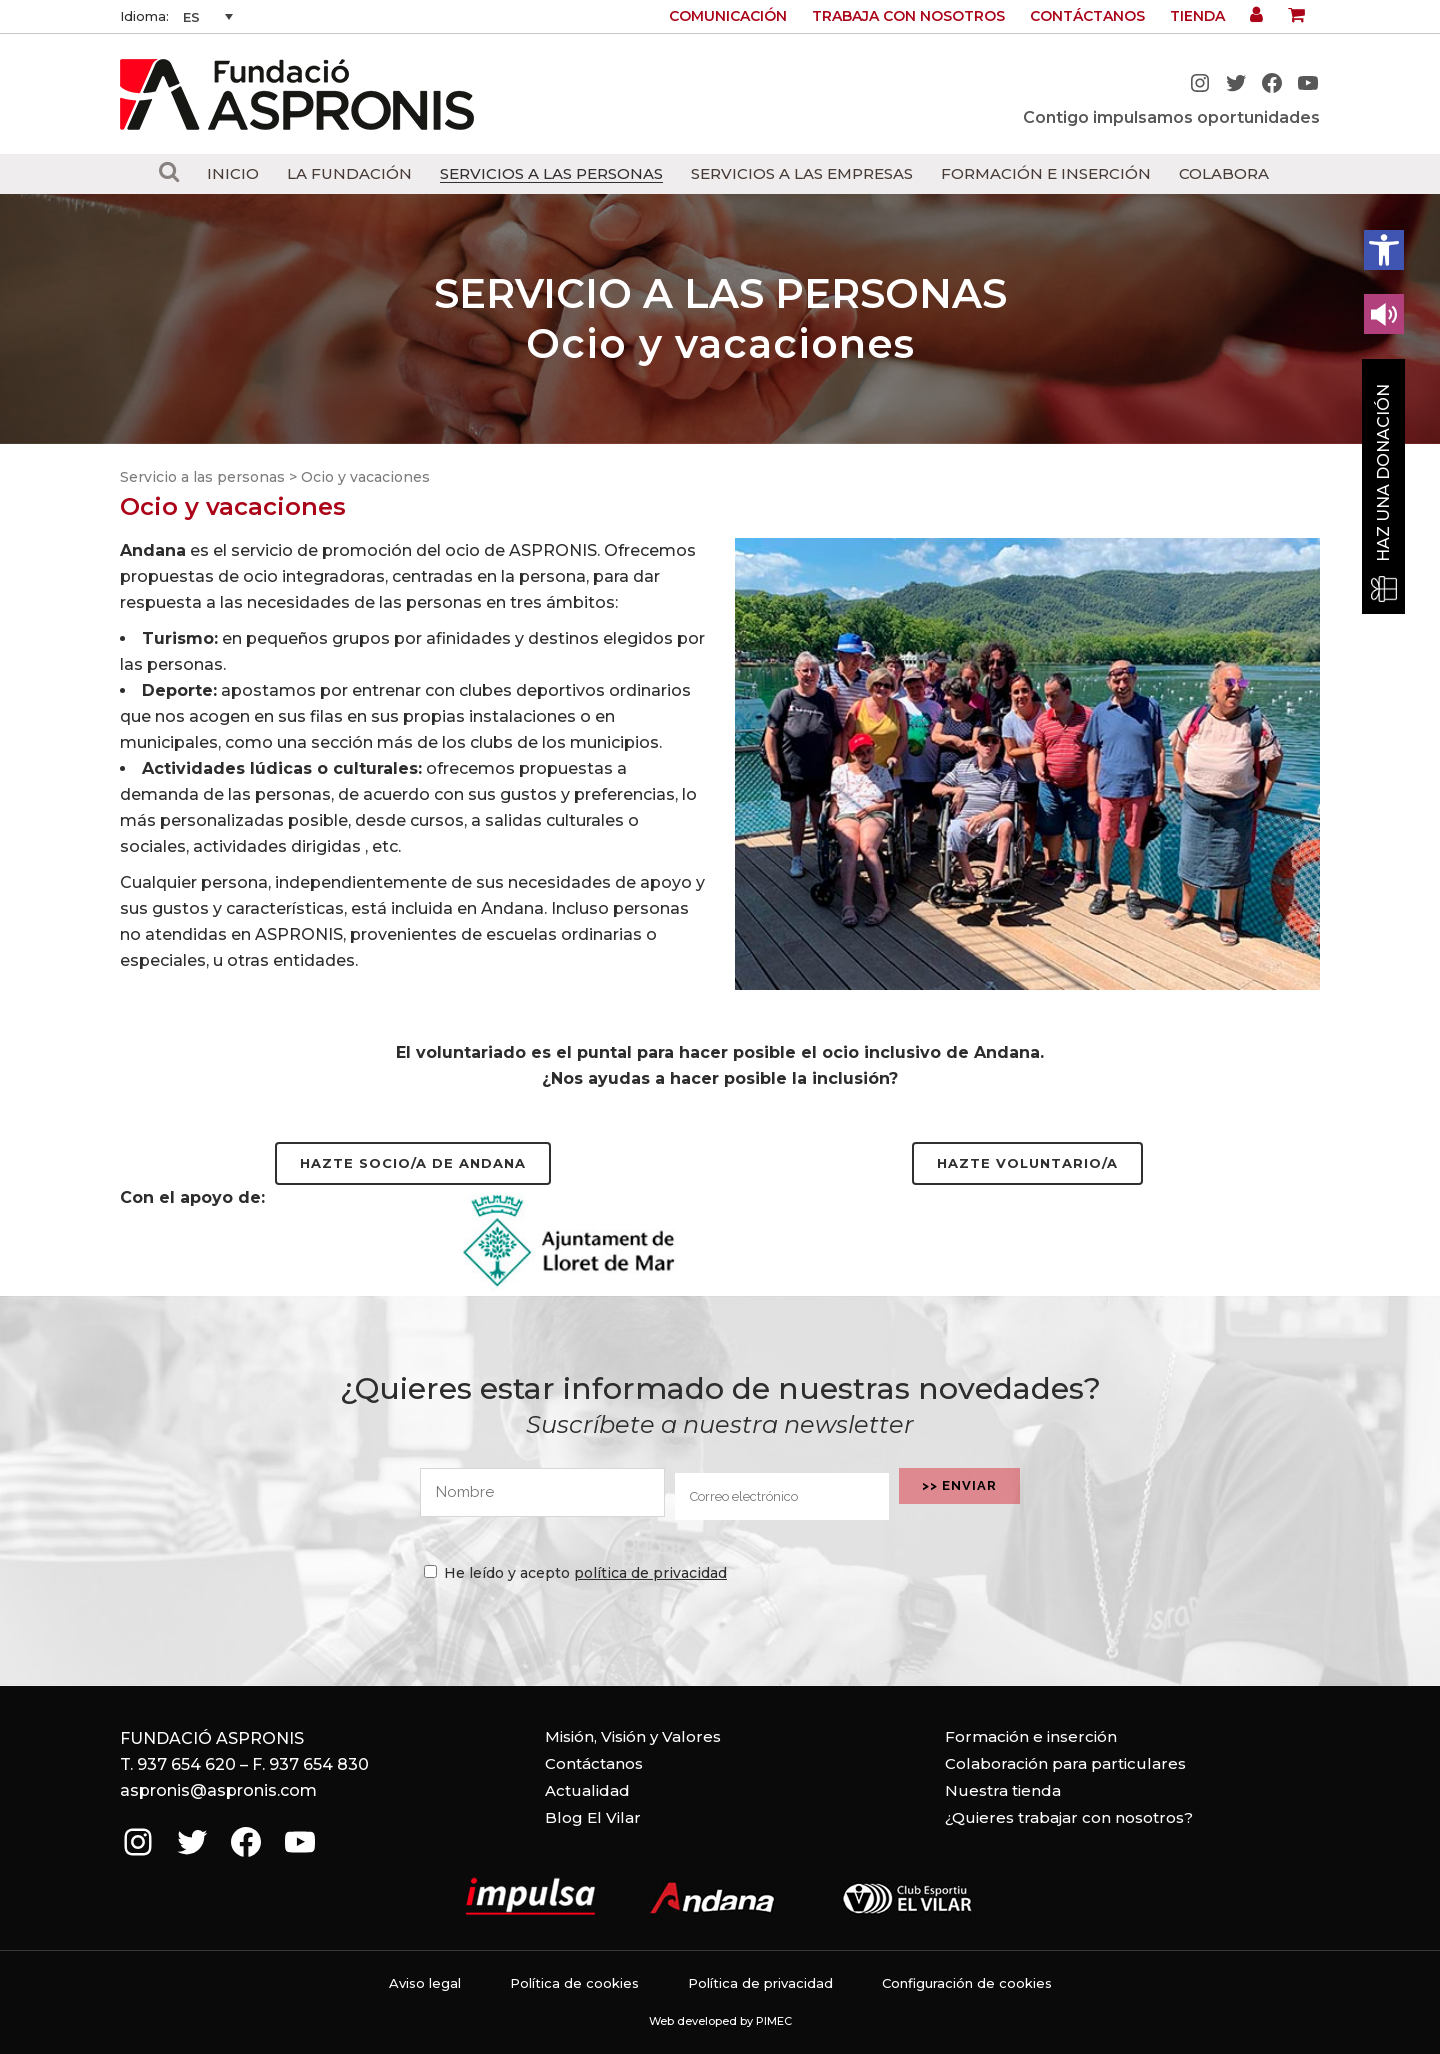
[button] (1384, 250)
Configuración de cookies (967, 1983)
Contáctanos (1087, 16)
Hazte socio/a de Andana (413, 1163)
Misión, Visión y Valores (633, 1736)
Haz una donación (1383, 473)
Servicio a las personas (202, 477)
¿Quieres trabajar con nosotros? (1069, 1817)
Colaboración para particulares (1065, 1763)
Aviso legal (425, 1983)
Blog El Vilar (593, 1817)
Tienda (1197, 16)
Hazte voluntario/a (1027, 1163)
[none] (208, 17)
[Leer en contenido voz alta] (1384, 314)
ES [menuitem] (191, 17)
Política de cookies (574, 1983)
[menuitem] (208, 17)
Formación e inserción (1031, 1736)
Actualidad (587, 1790)
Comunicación (728, 16)
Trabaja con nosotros (908, 16)
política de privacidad (650, 1573)
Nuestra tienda (1003, 1790)
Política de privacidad (760, 1983)
